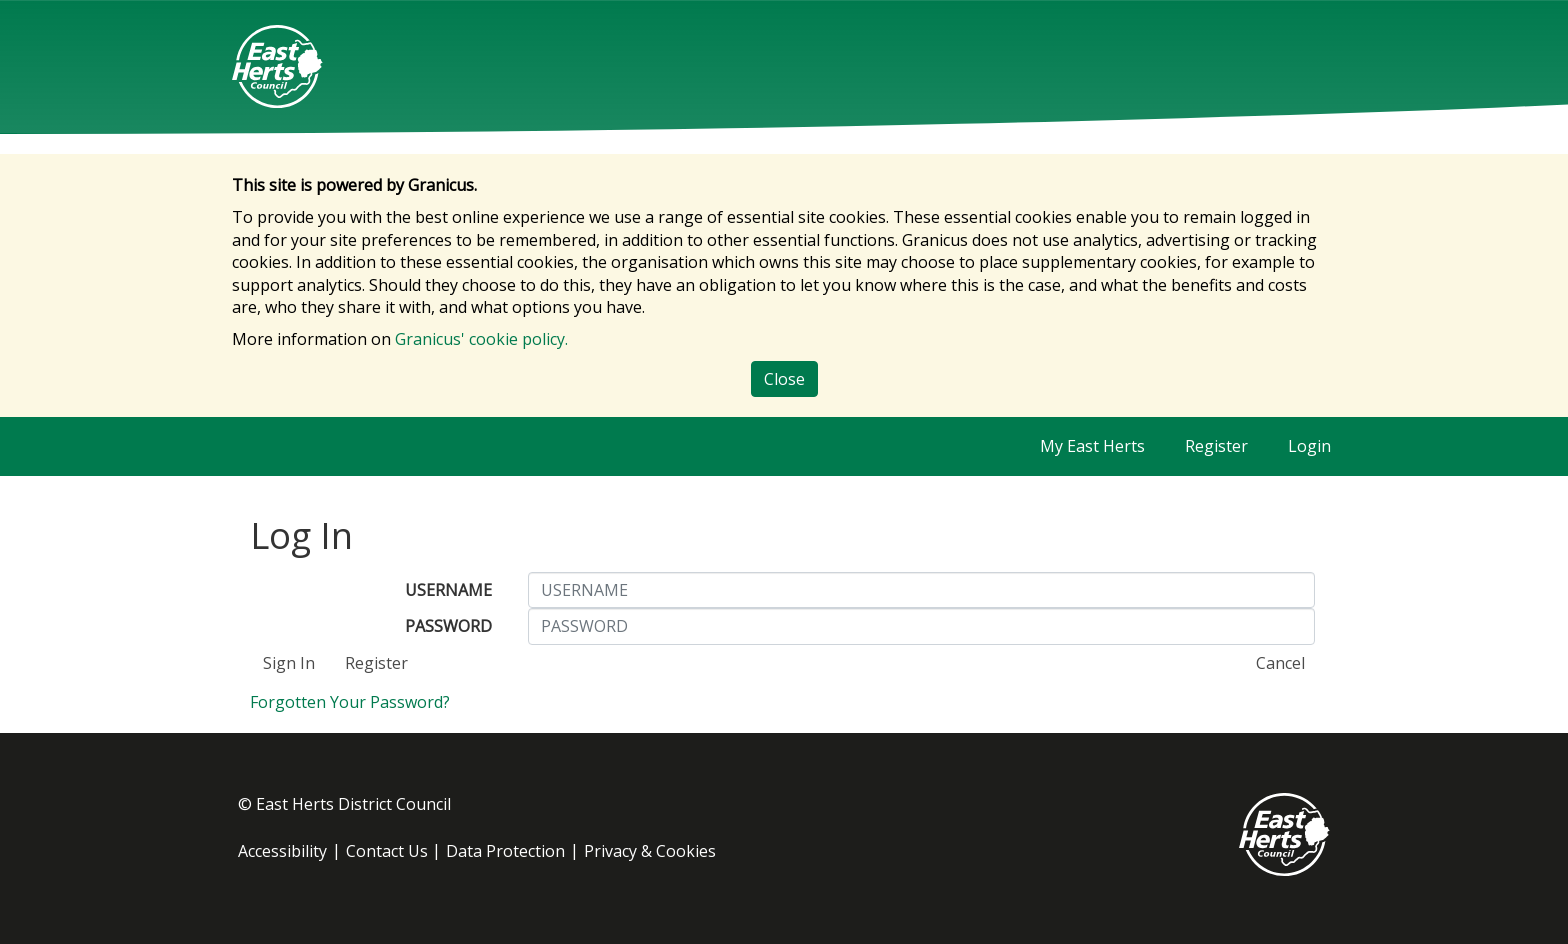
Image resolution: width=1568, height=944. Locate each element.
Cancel (1280, 663)
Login (1309, 446)
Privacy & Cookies (650, 851)
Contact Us (387, 851)
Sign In (289, 663)
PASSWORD (448, 626)
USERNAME (448, 590)
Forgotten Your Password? (350, 702)
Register (1216, 446)
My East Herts (1092, 446)
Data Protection (505, 851)
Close (784, 379)
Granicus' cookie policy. (481, 339)
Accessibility (282, 851)
